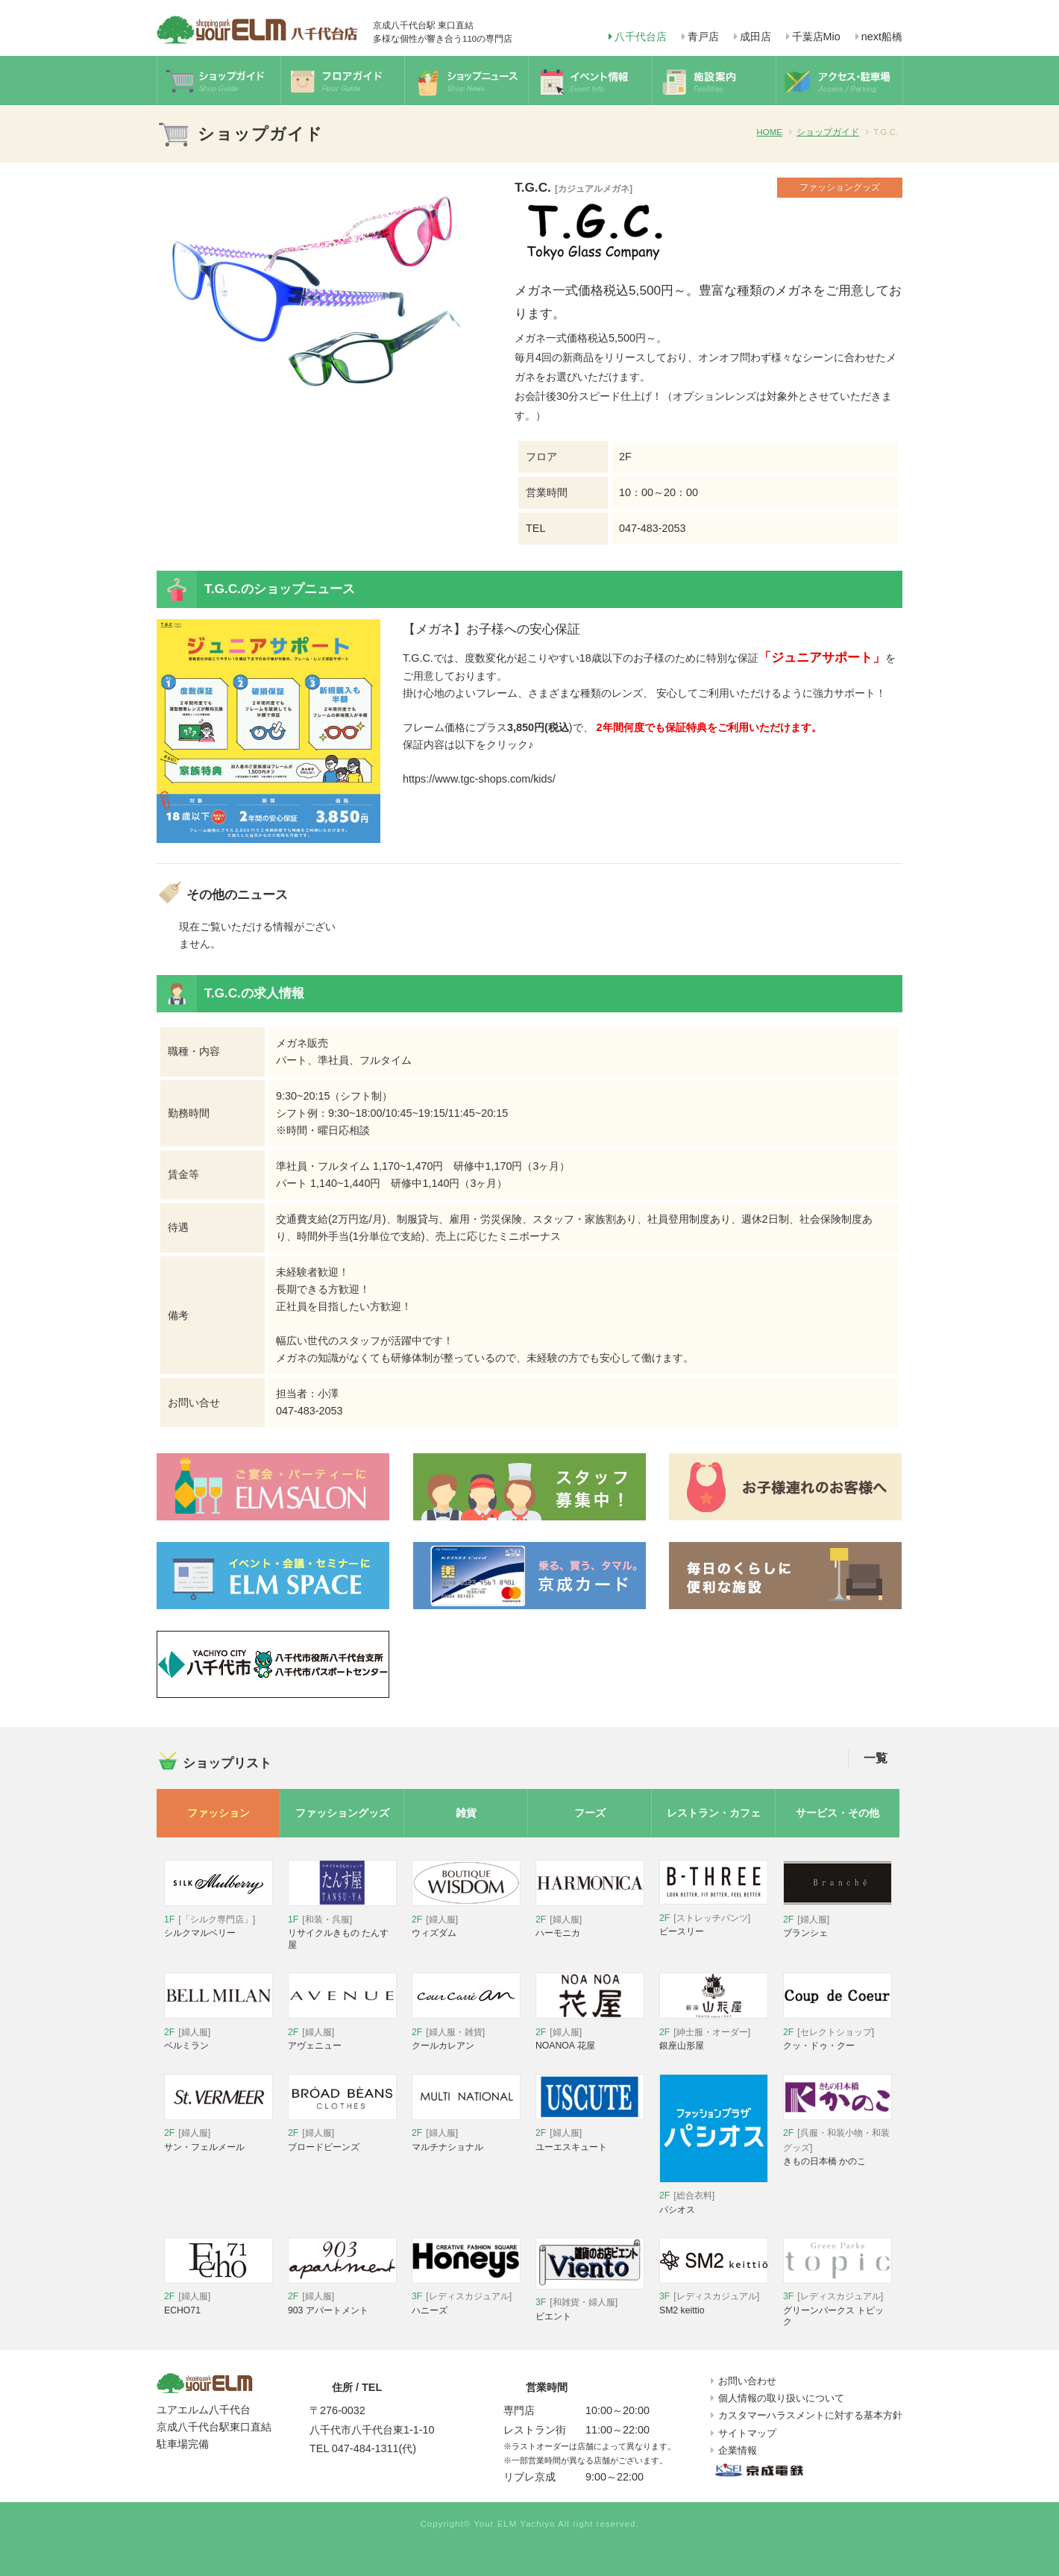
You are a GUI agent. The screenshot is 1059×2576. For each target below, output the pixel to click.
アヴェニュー (342, 2032)
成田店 (755, 37)
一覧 (875, 1758)
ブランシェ (837, 1920)
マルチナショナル (466, 2134)
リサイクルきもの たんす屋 (342, 1925)
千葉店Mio (816, 37)
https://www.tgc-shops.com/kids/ (479, 779)
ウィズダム (466, 1920)
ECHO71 (218, 2297)
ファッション (218, 1813)
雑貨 (466, 1813)
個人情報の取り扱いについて (781, 2398)
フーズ (590, 1813)
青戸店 (703, 37)
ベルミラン (218, 2032)
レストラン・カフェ (714, 1813)
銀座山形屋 (713, 2032)
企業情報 (737, 2450)
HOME (769, 132)
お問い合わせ (747, 2381)
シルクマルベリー (218, 1920)
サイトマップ (747, 2433)
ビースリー (713, 1918)
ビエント (589, 2303)
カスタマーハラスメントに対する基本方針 (810, 2415)
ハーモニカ (589, 1920)
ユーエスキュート (589, 2134)
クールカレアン (466, 2032)
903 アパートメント (342, 2297)
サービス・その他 (837, 1813)
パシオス (713, 2196)
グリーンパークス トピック (837, 2303)
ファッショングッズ (342, 1813)
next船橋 (881, 37)
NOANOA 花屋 (589, 2032)
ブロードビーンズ (342, 2134)
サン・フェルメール (218, 2134)
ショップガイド (827, 132)
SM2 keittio (713, 2297)
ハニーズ (466, 2297)
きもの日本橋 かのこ (837, 2141)
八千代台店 (641, 37)
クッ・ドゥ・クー (837, 2032)
